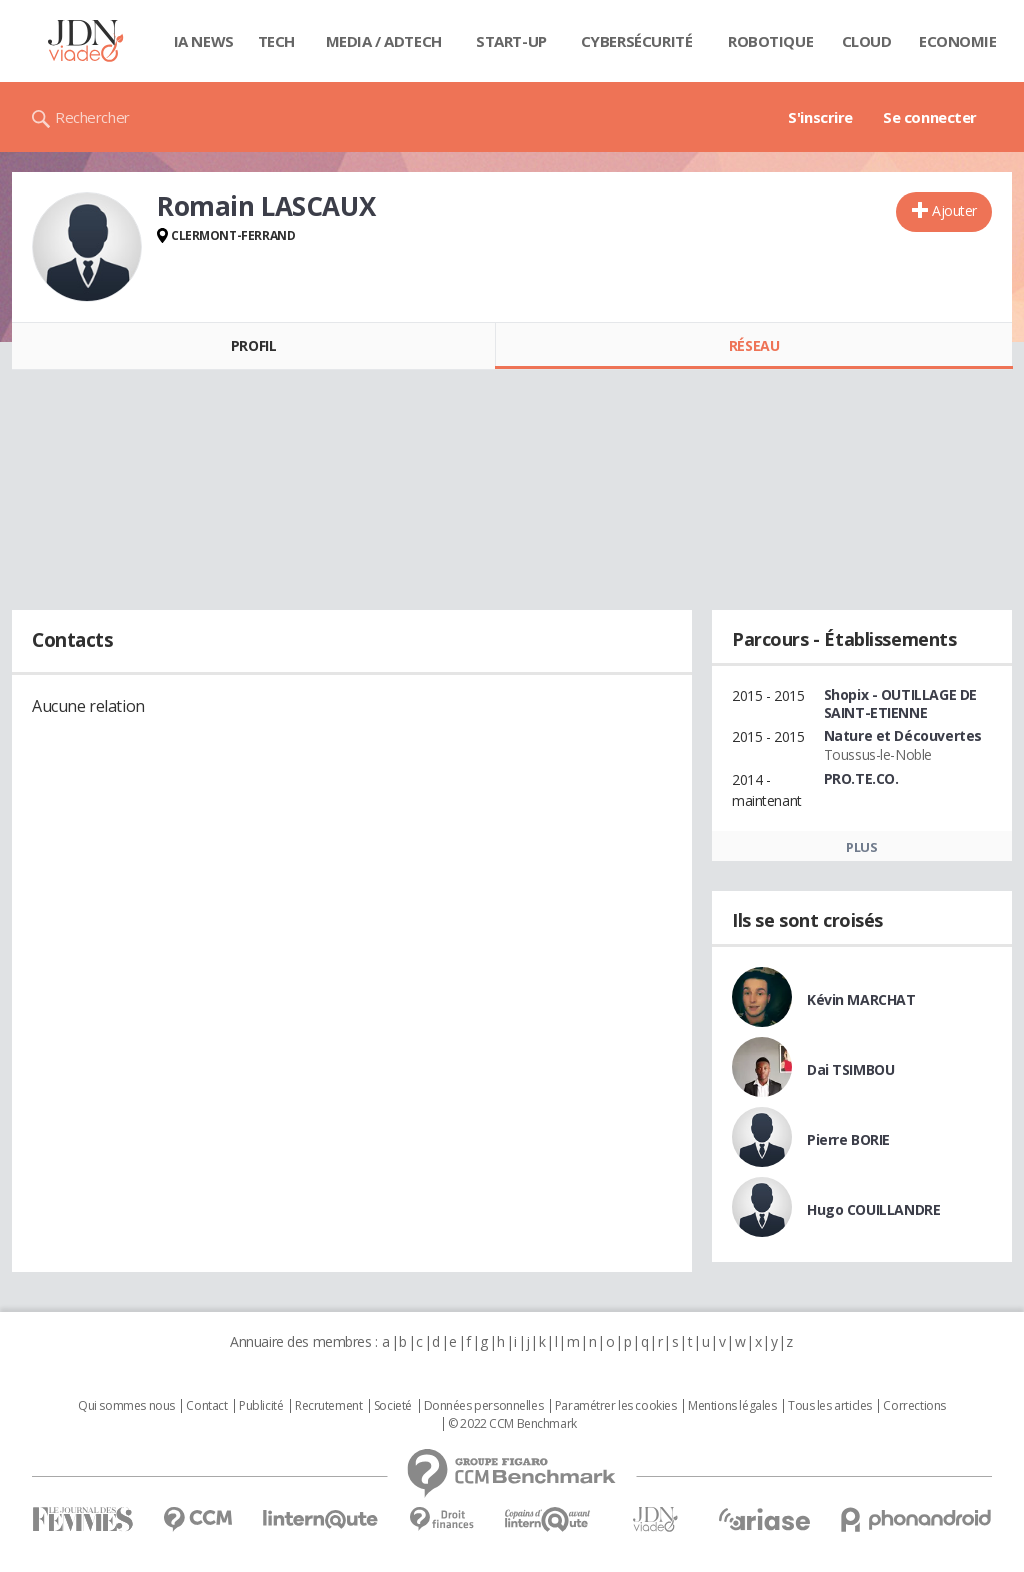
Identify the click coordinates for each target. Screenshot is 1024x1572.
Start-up (511, 41)
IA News (204, 41)
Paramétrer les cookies (616, 1406)
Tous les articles (830, 1406)
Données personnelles (484, 1406)
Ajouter (954, 210)
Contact (206, 1406)
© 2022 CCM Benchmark (512, 1424)
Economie (958, 41)
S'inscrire (820, 117)
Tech (276, 41)
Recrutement (328, 1406)
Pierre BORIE (848, 1139)
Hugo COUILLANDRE (873, 1209)
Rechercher (92, 117)
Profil (253, 345)
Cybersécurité (637, 41)
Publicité (261, 1406)
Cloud (867, 41)
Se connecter (930, 117)
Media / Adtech (384, 41)
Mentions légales (732, 1406)
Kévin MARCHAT (861, 999)
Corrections (914, 1406)
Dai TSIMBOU (850, 1069)
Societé (393, 1406)
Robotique (770, 41)
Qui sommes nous (126, 1406)
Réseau (754, 345)
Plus (861, 847)
